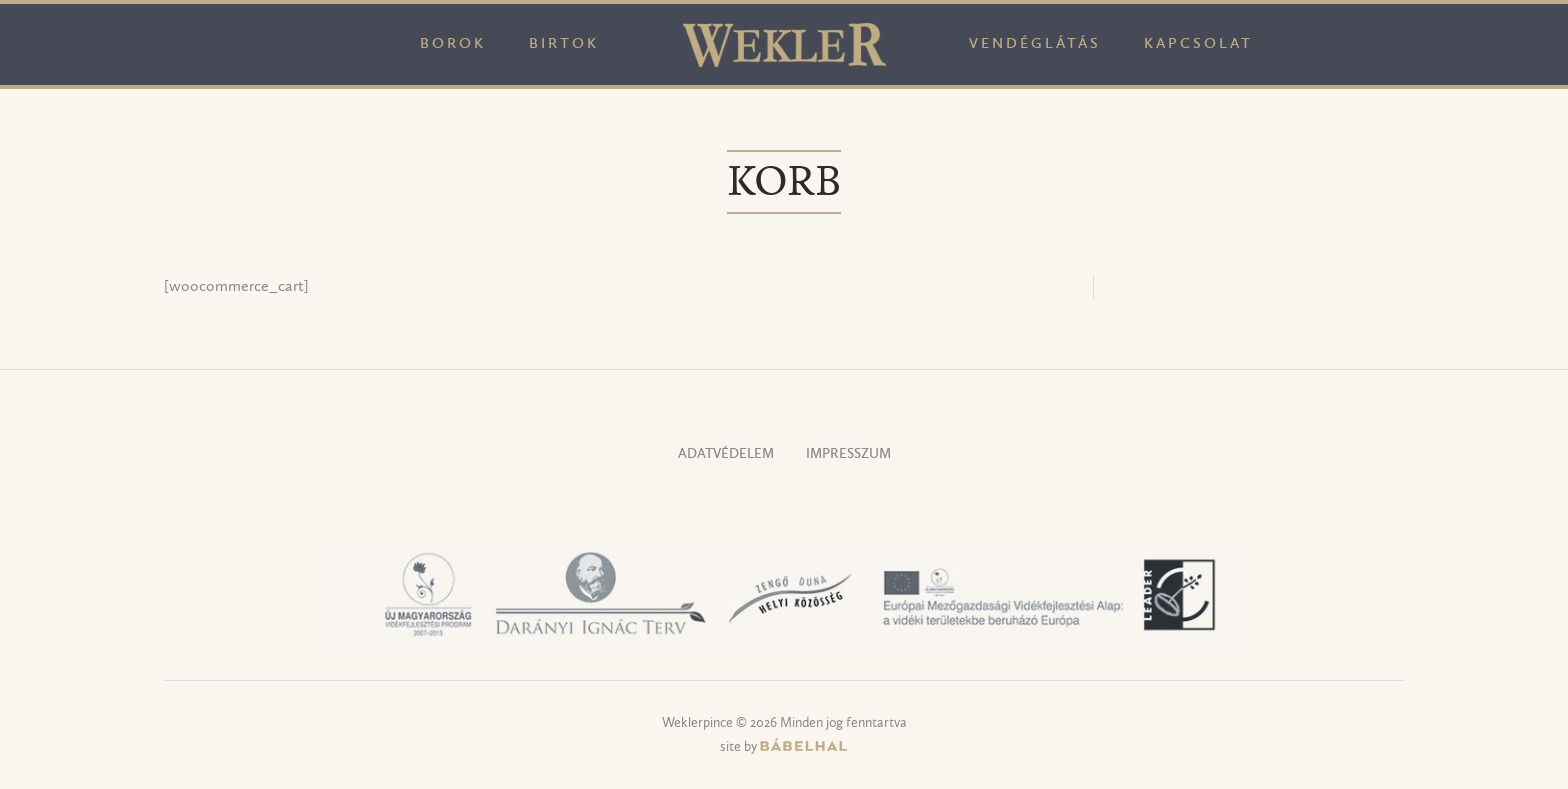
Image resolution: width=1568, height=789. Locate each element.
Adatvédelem (726, 454)
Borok (453, 44)
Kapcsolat (1198, 44)
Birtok (564, 44)
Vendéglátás (1035, 44)
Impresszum (848, 454)
